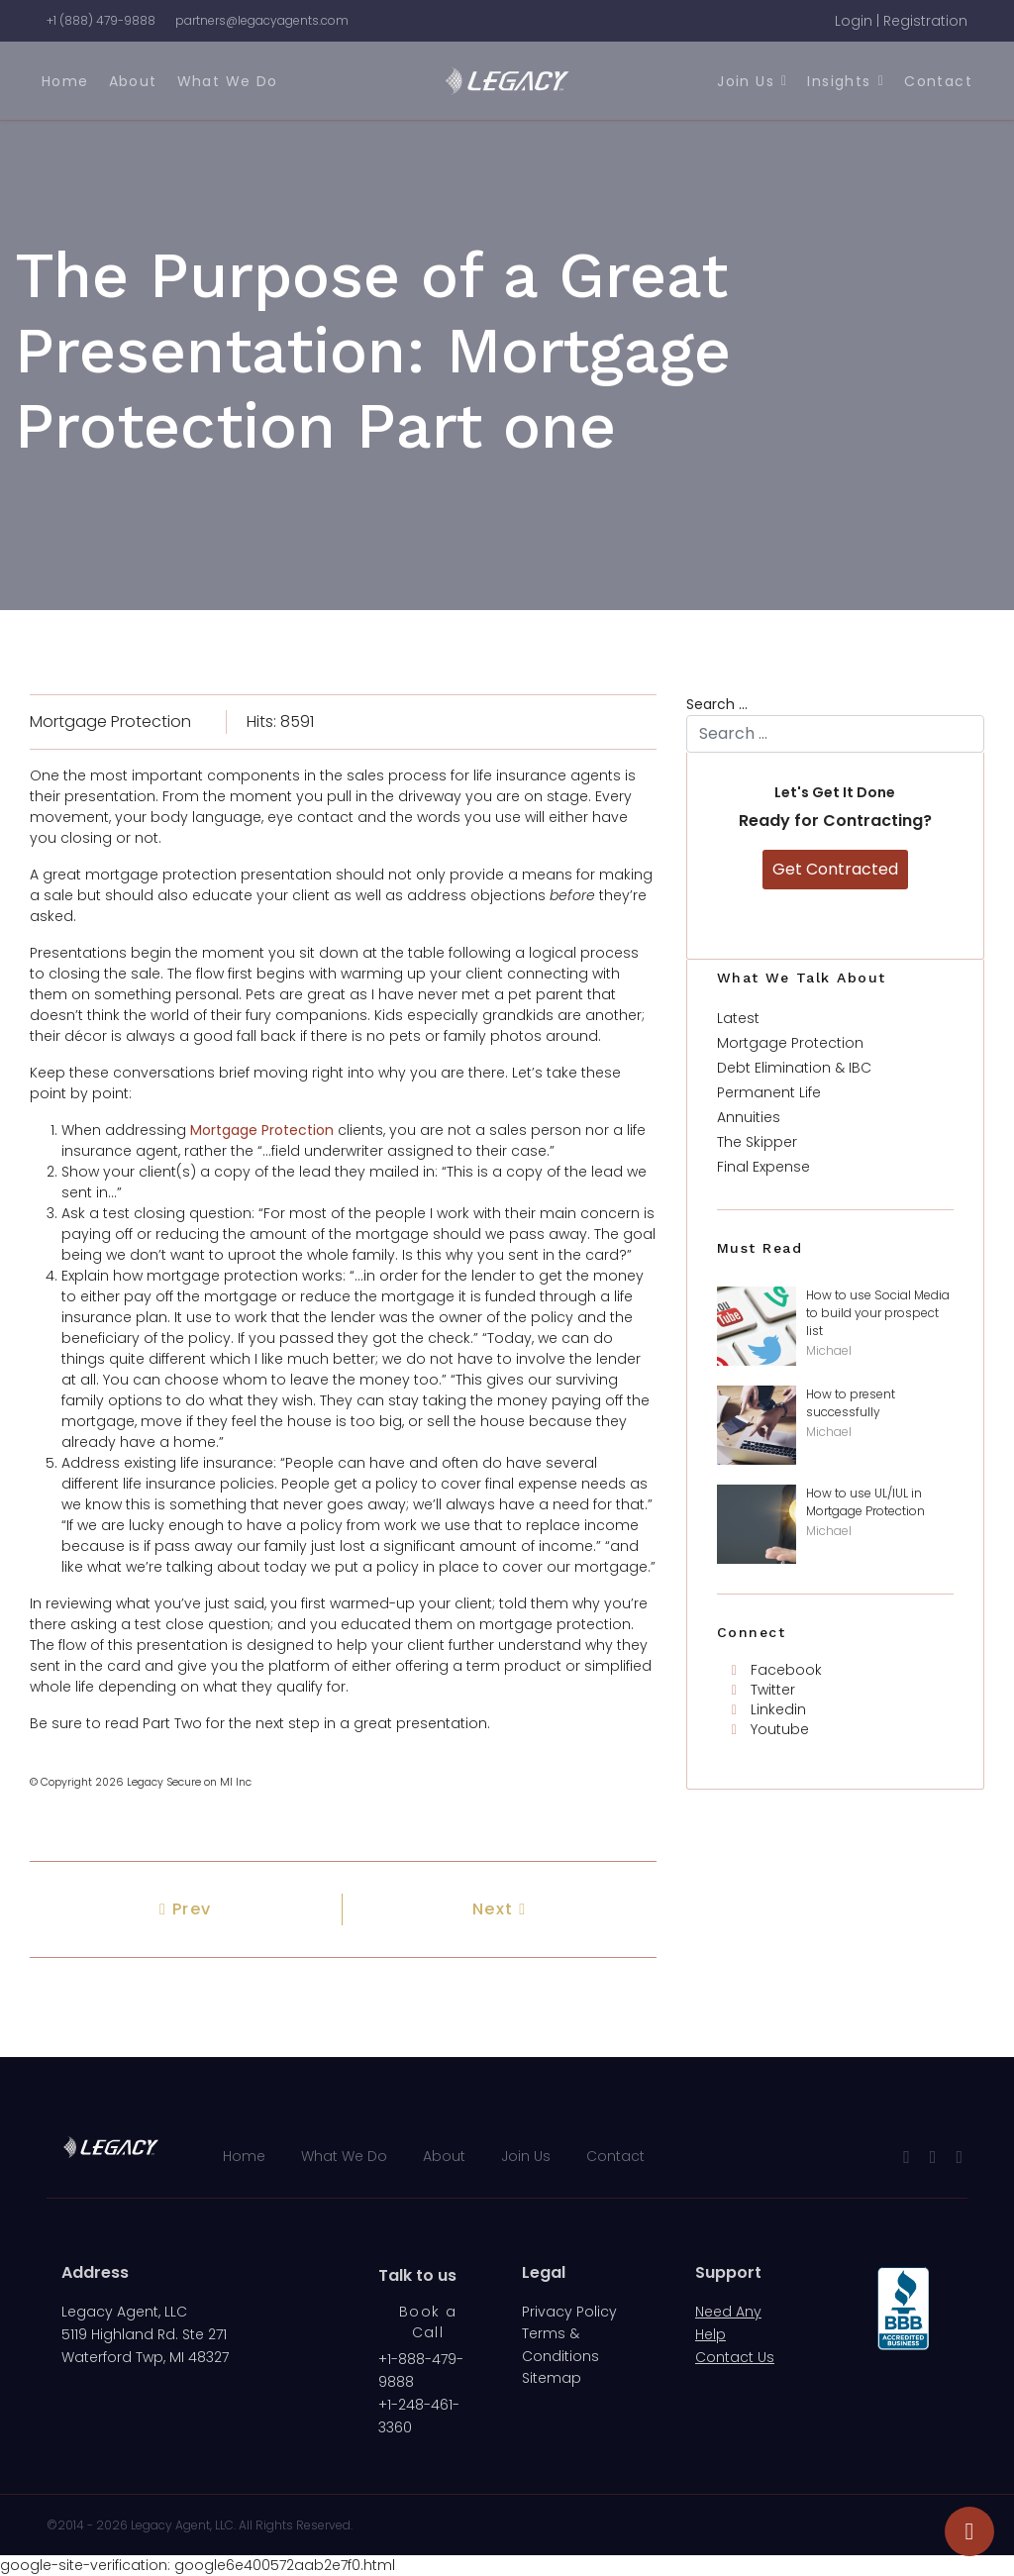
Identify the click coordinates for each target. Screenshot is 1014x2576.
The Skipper (757, 1142)
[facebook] (906, 2156)
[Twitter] (763, 1690)
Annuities (748, 1117)
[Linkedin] (769, 1709)
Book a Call (427, 2322)
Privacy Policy (569, 2311)
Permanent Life (769, 1092)
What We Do (227, 81)
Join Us (745, 81)
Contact (938, 81)
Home (65, 81)
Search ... (717, 704)
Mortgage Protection (110, 721)
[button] (901, 21)
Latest (738, 1018)
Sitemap (551, 2378)
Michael (829, 1350)
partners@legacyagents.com (262, 20)
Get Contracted (835, 869)
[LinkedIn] (959, 2156)
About (133, 81)
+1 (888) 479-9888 (101, 20)
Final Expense (763, 1167)
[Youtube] (770, 1729)
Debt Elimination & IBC (794, 1068)
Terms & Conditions (560, 2344)
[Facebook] (777, 1670)
